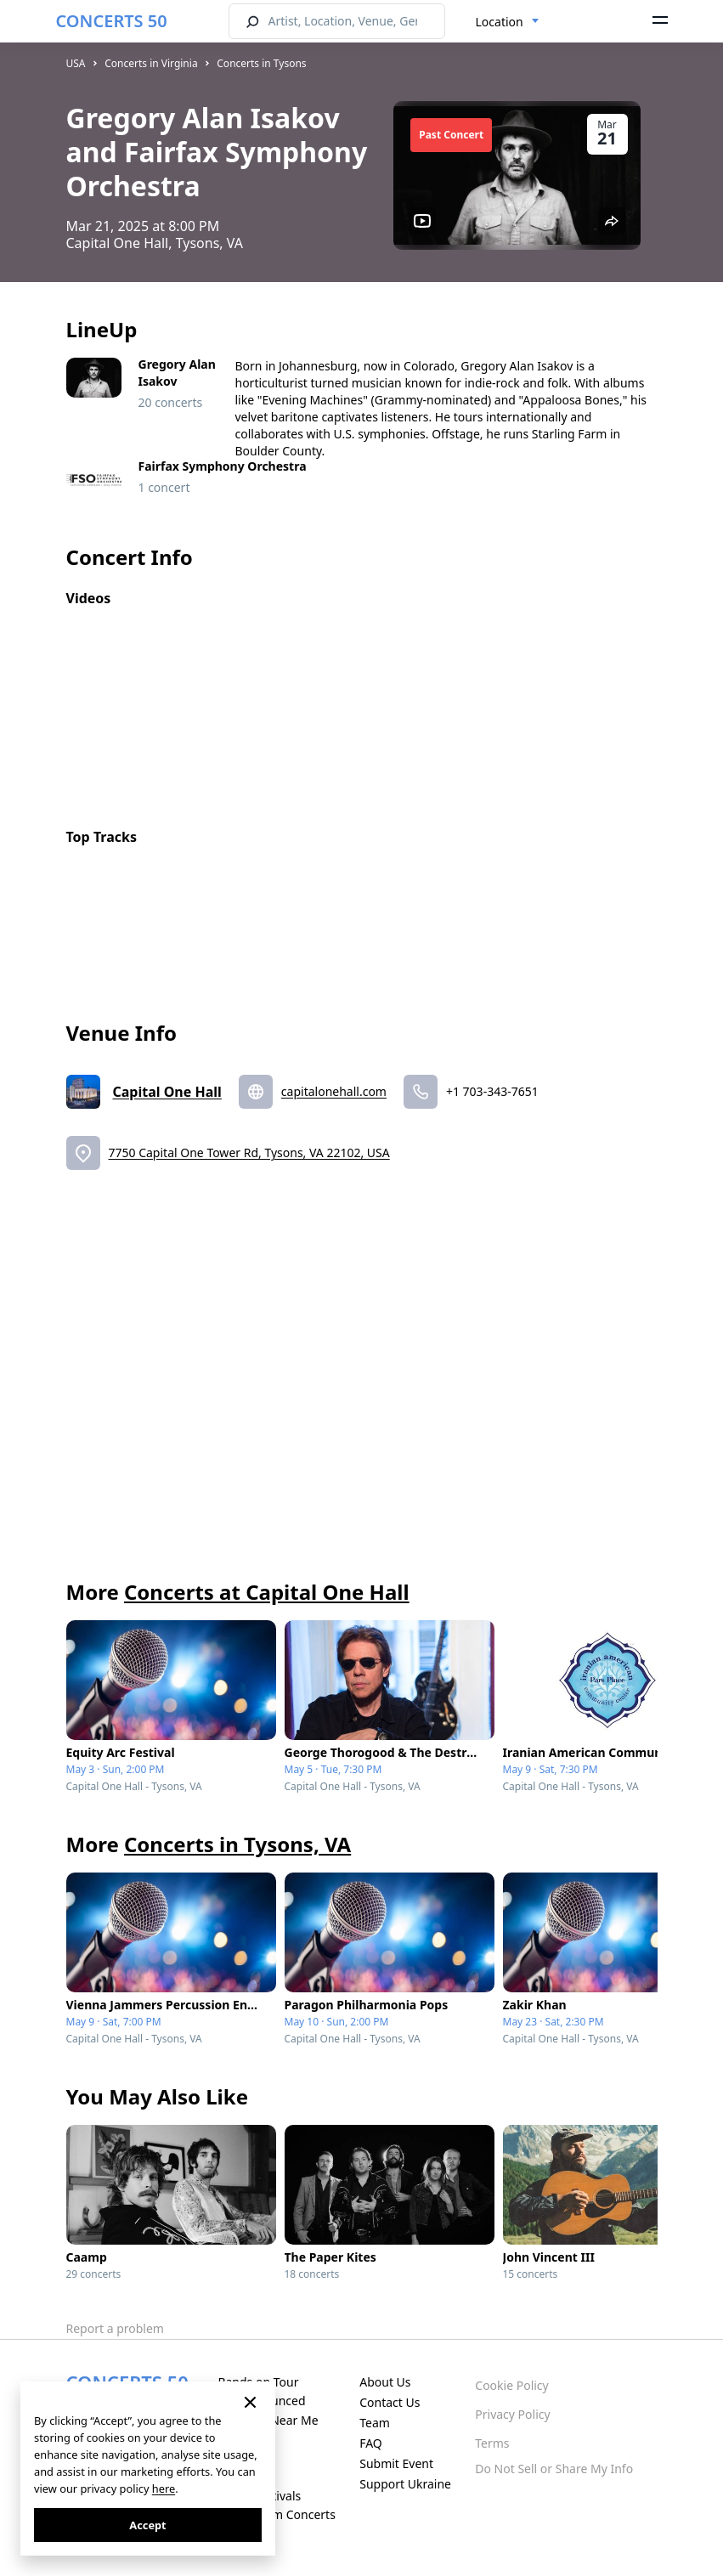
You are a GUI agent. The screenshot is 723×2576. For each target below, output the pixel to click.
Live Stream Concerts (276, 2514)
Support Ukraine (405, 2484)
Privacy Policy (512, 2414)
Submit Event (396, 2463)
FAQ (370, 2443)
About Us (384, 2382)
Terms (492, 2443)
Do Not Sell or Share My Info (554, 2468)
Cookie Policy (511, 2385)
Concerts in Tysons (261, 63)
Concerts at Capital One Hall (267, 1592)
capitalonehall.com (334, 1091)
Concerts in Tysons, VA (237, 1844)
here (163, 2488)
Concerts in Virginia (150, 63)
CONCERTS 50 (111, 20)
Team (374, 2423)
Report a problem (115, 2328)
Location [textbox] (499, 22)
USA (76, 63)
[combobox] (507, 22)
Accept (147, 2525)
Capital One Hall (167, 1091)
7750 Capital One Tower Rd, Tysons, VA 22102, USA (249, 1152)
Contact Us (389, 2402)
